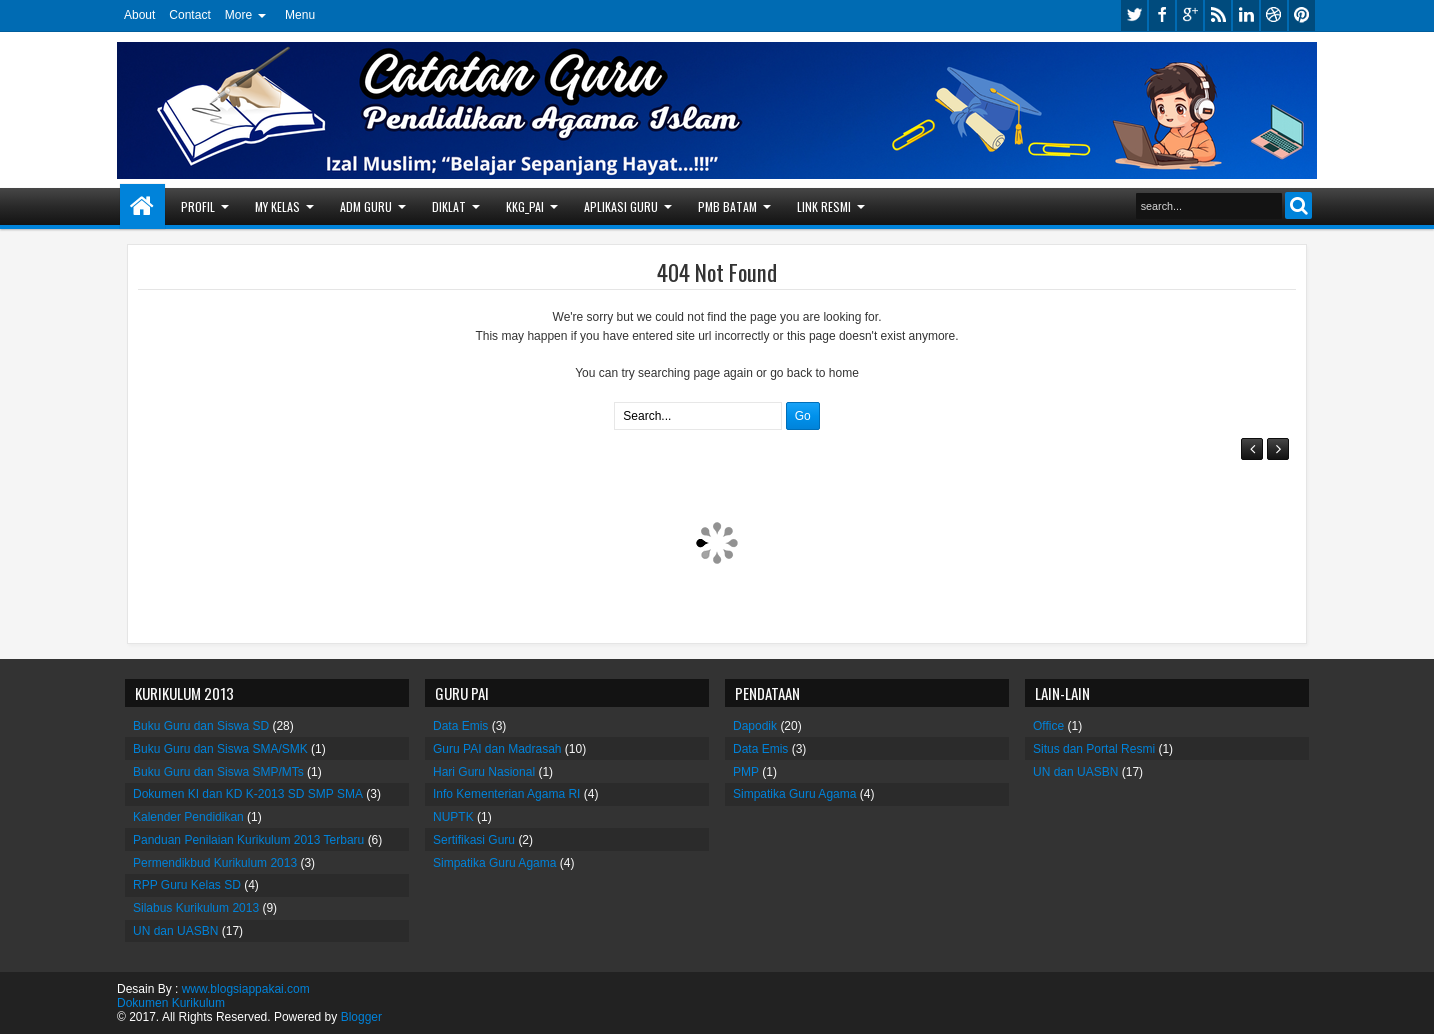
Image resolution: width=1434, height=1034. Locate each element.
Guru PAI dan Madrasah (497, 749)
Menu (300, 15)
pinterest (1302, 15)
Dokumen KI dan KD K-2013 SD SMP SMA (248, 794)
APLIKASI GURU (621, 206)
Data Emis (460, 726)
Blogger (361, 1017)
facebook (1162, 15)
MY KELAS (277, 206)
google (1190, 15)
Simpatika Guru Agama (494, 863)
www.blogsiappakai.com (246, 989)
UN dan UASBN (175, 931)
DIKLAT (449, 206)
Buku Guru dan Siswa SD (201, 726)
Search (1298, 205)
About (139, 15)
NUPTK (453, 817)
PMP (746, 772)
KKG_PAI (525, 206)
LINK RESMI (824, 206)
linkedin (1246, 15)
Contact (189, 15)
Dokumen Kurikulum (171, 1003)
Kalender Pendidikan (188, 817)
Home (142, 206)
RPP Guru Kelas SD (187, 885)
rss (1218, 15)
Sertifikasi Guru (474, 840)
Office (1048, 726)
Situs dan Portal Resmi (1094, 749)
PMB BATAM (727, 206)
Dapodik (755, 726)
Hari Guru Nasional (484, 772)
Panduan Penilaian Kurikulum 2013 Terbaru (248, 840)
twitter (1134, 15)
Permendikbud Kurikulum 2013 (215, 863)
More (238, 15)
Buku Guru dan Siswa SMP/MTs (218, 772)
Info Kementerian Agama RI (506, 794)
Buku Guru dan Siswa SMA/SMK (220, 749)
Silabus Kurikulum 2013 (196, 908)
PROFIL (198, 206)
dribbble (1274, 15)
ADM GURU (366, 206)
